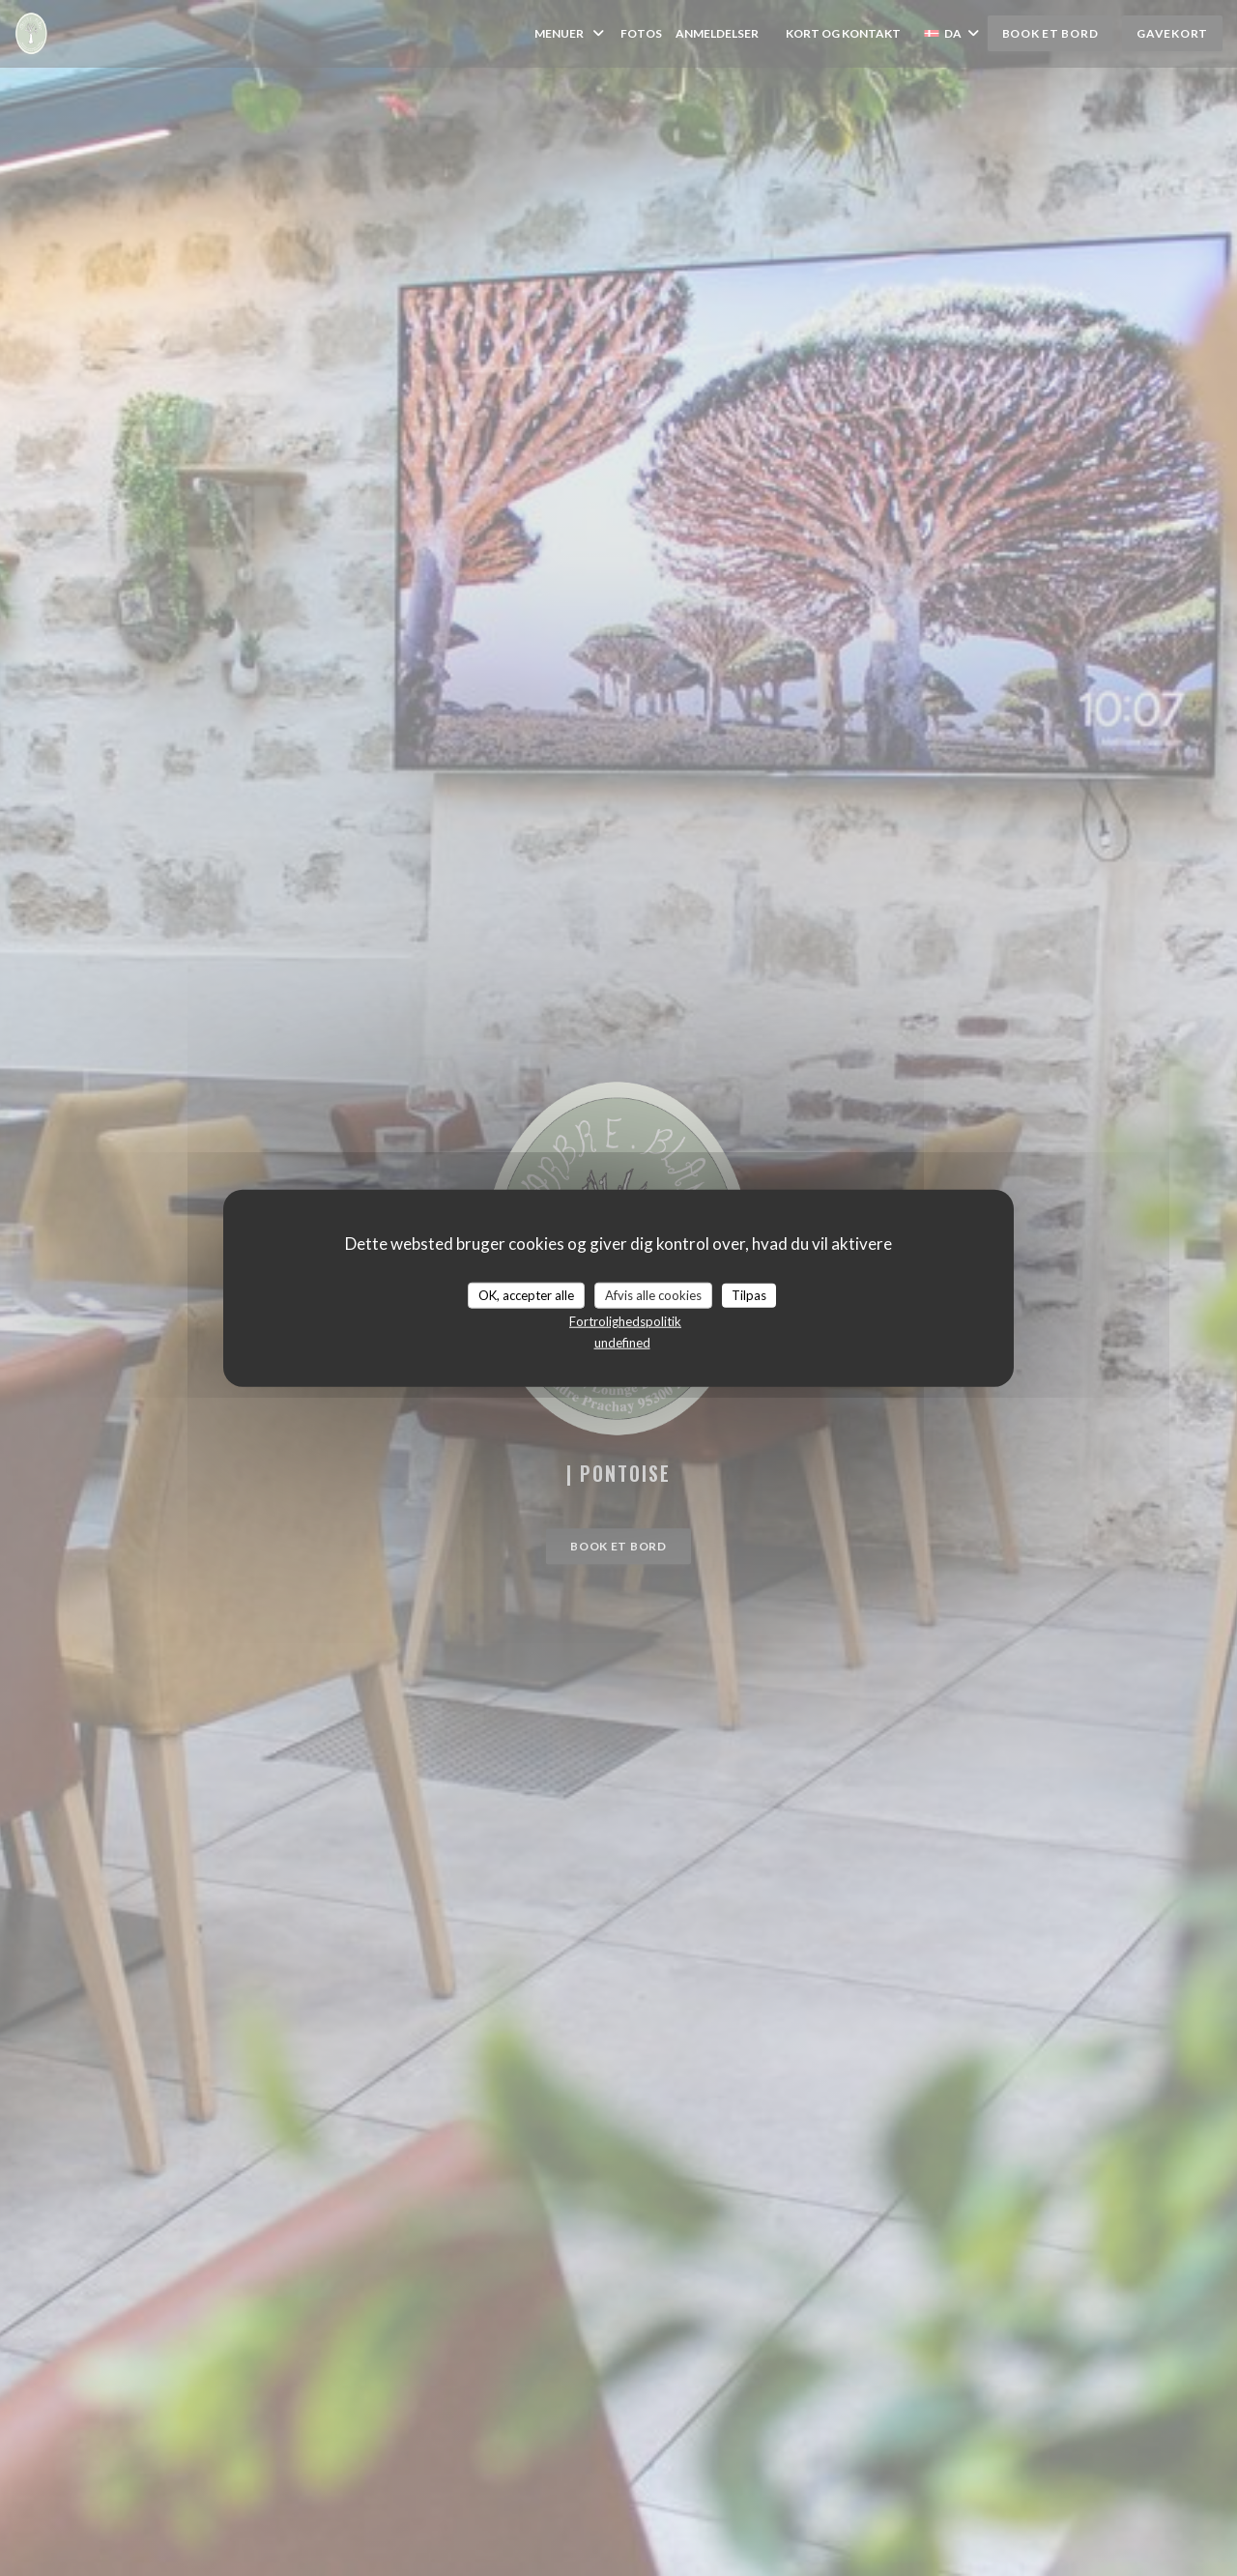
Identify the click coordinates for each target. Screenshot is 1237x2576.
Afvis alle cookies (653, 1294)
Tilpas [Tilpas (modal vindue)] (749, 1294)
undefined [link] (622, 1342)
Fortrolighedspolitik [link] (625, 1321)
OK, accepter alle (526, 1294)
